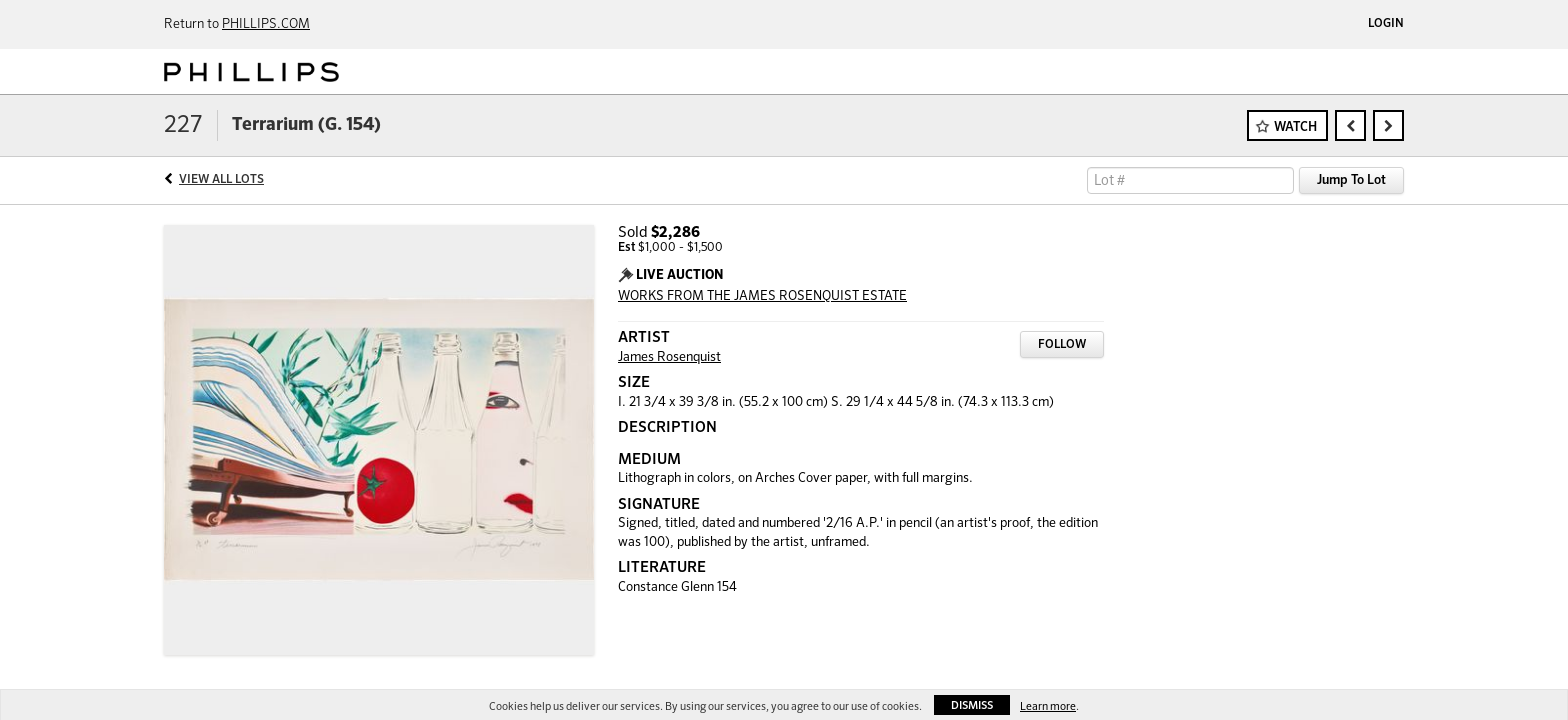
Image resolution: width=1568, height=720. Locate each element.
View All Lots (221, 180)
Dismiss (972, 705)
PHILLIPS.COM (266, 24)
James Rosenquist (669, 357)
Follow (1062, 345)
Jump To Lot (1351, 180)
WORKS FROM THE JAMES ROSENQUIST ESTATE (762, 296)
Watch (1295, 127)
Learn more (1048, 706)
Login (1386, 24)
